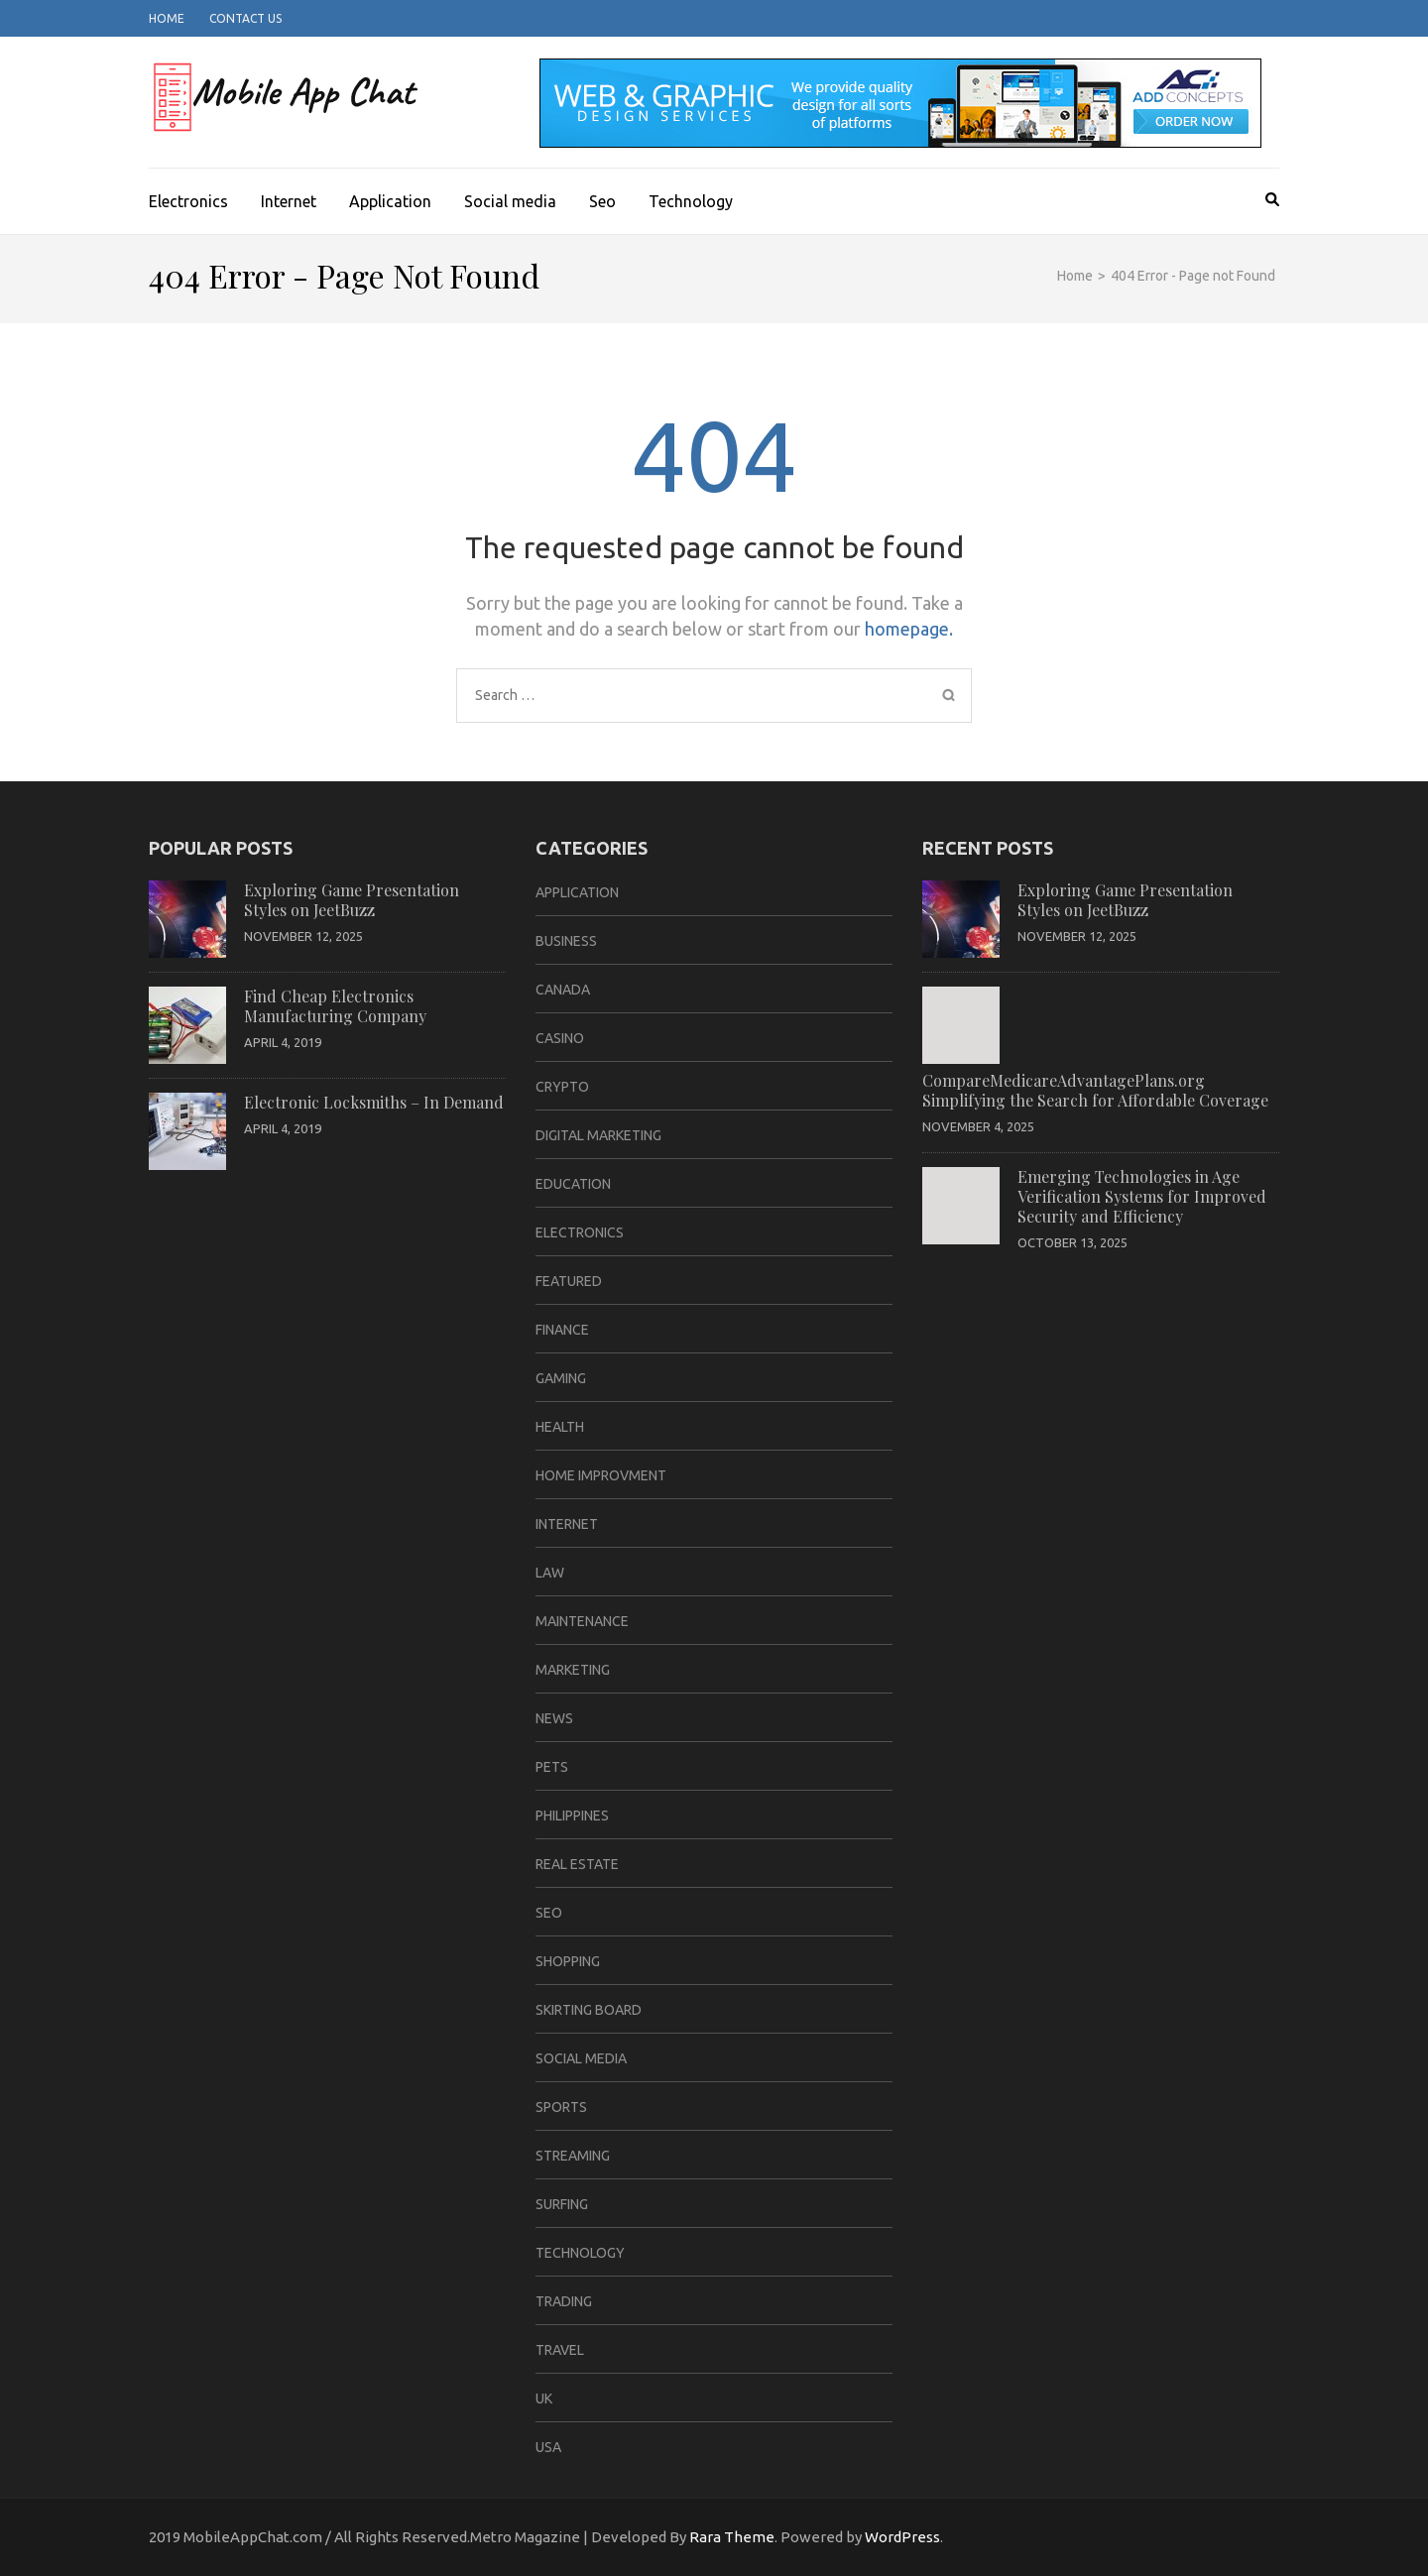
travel (560, 2350)
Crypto (562, 1087)
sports (561, 2107)
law (550, 1573)
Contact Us (245, 18)
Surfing (562, 2204)
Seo (602, 201)
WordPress (902, 2536)
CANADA (563, 989)
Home (166, 18)
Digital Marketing (598, 1135)
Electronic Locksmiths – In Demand (374, 1102)
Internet (288, 201)
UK (544, 2398)
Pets (552, 1767)
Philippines (572, 1815)
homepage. (909, 629)
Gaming (561, 1378)
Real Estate (577, 1864)
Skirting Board (589, 2010)
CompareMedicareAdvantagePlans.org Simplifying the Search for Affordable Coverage (1095, 1090)
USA (548, 2447)
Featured (569, 1281)
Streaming (573, 2156)
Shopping (568, 1961)
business (566, 941)
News (554, 1718)
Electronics (188, 201)
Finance (562, 1330)
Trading (564, 2301)
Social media (510, 201)
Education (573, 1184)
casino (560, 1038)
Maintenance (582, 1621)
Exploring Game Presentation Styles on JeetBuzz (351, 899)
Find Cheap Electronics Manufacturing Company (335, 1006)
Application (390, 201)
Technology (691, 201)
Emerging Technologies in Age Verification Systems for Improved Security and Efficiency (1141, 1196)
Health (560, 1427)
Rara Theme (731, 2536)
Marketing (573, 1670)
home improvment (601, 1475)
